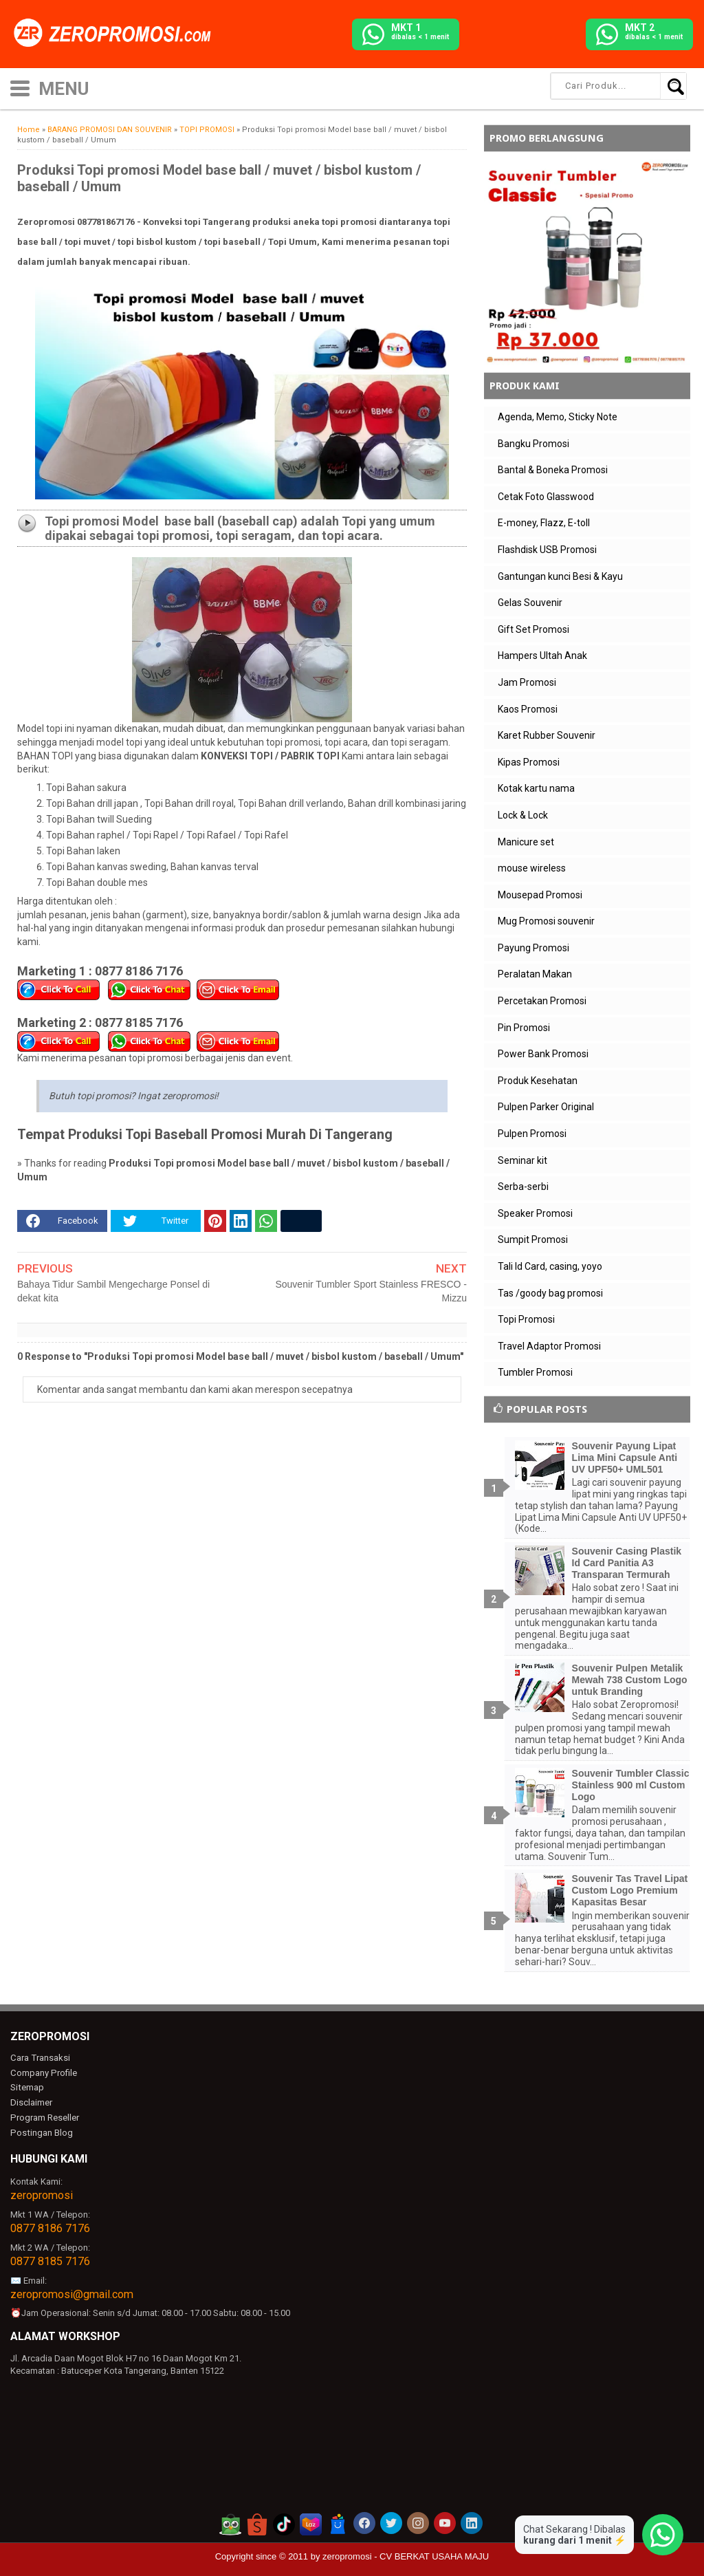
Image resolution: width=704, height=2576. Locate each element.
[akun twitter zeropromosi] (391, 2522)
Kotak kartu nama (536, 788)
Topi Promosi (526, 1319)
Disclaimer (31, 2102)
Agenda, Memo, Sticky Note (557, 416)
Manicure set (526, 841)
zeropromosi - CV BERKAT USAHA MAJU (405, 2556)
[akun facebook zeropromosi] (364, 2522)
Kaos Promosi (528, 709)
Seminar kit (522, 1160)
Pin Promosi (524, 1027)
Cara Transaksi (39, 2058)
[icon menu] (20, 87)
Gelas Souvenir (530, 602)
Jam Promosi (527, 682)
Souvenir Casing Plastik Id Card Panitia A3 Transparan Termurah (627, 1563)
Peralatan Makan (535, 973)
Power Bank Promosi (543, 1053)
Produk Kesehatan (538, 1080)
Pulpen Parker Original (546, 1106)
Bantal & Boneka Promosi (553, 469)
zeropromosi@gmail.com (71, 2292)
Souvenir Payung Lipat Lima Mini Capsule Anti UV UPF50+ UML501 (625, 1457)
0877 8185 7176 (50, 2259)
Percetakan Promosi (542, 1000)
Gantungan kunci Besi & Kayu (560, 576)
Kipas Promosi (529, 762)
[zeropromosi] (117, 33)
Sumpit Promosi (533, 1239)
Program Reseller (44, 2117)
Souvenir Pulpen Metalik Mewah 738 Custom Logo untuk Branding (630, 1680)
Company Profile (42, 2073)
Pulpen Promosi (532, 1133)
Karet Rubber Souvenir (546, 735)
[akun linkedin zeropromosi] (472, 2522)
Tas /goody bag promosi (550, 1293)
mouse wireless (532, 868)
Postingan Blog (40, 2132)
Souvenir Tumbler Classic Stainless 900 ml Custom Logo (631, 1785)
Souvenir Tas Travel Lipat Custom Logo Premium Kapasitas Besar (630, 1890)
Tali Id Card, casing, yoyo (550, 1266)
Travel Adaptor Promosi (549, 1346)
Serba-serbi (523, 1186)
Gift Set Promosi (533, 629)
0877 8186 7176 (50, 2227)
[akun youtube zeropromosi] (445, 2522)
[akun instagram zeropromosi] (418, 2522)
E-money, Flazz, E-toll (544, 522)
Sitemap (26, 2087)
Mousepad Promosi (540, 894)
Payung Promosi (533, 947)
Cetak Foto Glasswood (546, 496)
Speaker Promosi (535, 1213)
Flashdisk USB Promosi (547, 549)
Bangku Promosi (533, 443)
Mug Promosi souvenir (546, 921)
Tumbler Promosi (535, 1372)
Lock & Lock (523, 815)
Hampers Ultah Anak (542, 655)
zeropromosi (41, 2194)
